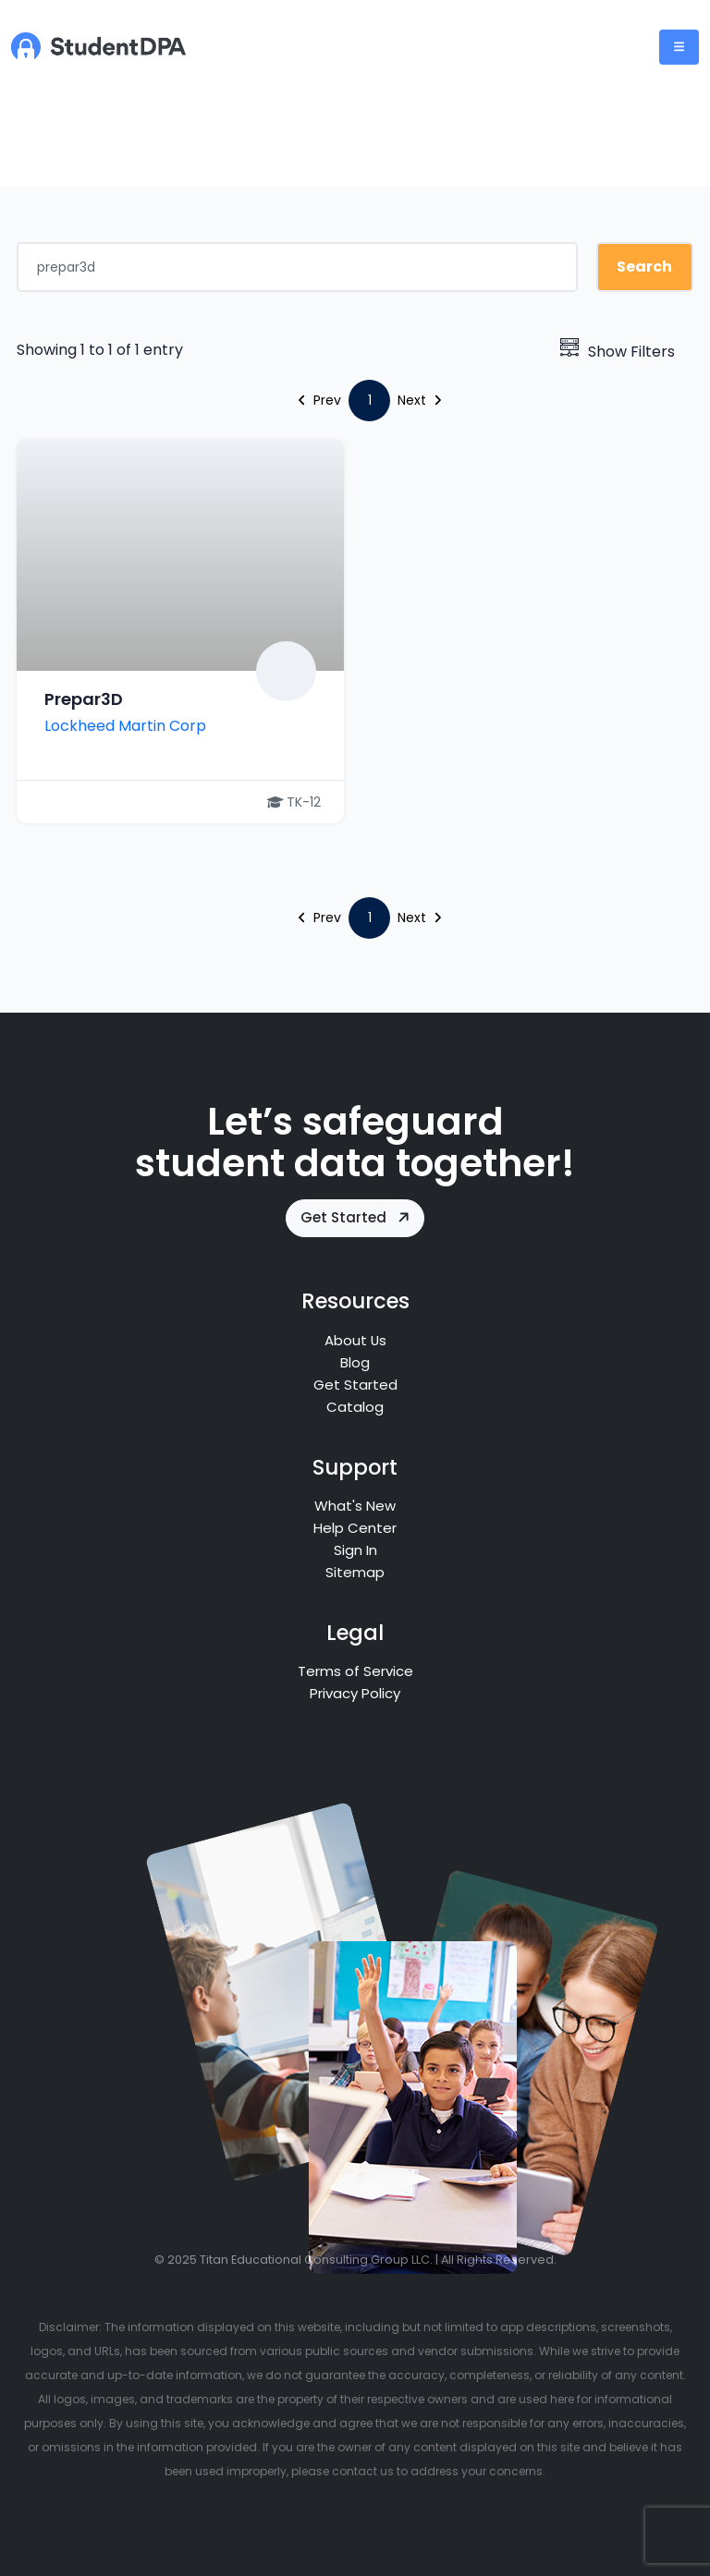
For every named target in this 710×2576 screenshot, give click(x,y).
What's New (355, 1505)
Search (644, 266)
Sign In (355, 1550)
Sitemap (355, 1572)
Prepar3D (83, 699)
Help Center (355, 1527)
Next (419, 400)
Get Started (356, 1217)
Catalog (355, 1406)
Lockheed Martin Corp (125, 725)
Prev (320, 400)
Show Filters (617, 351)
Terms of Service (355, 1671)
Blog (355, 1362)
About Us (355, 1340)
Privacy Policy (355, 1693)
